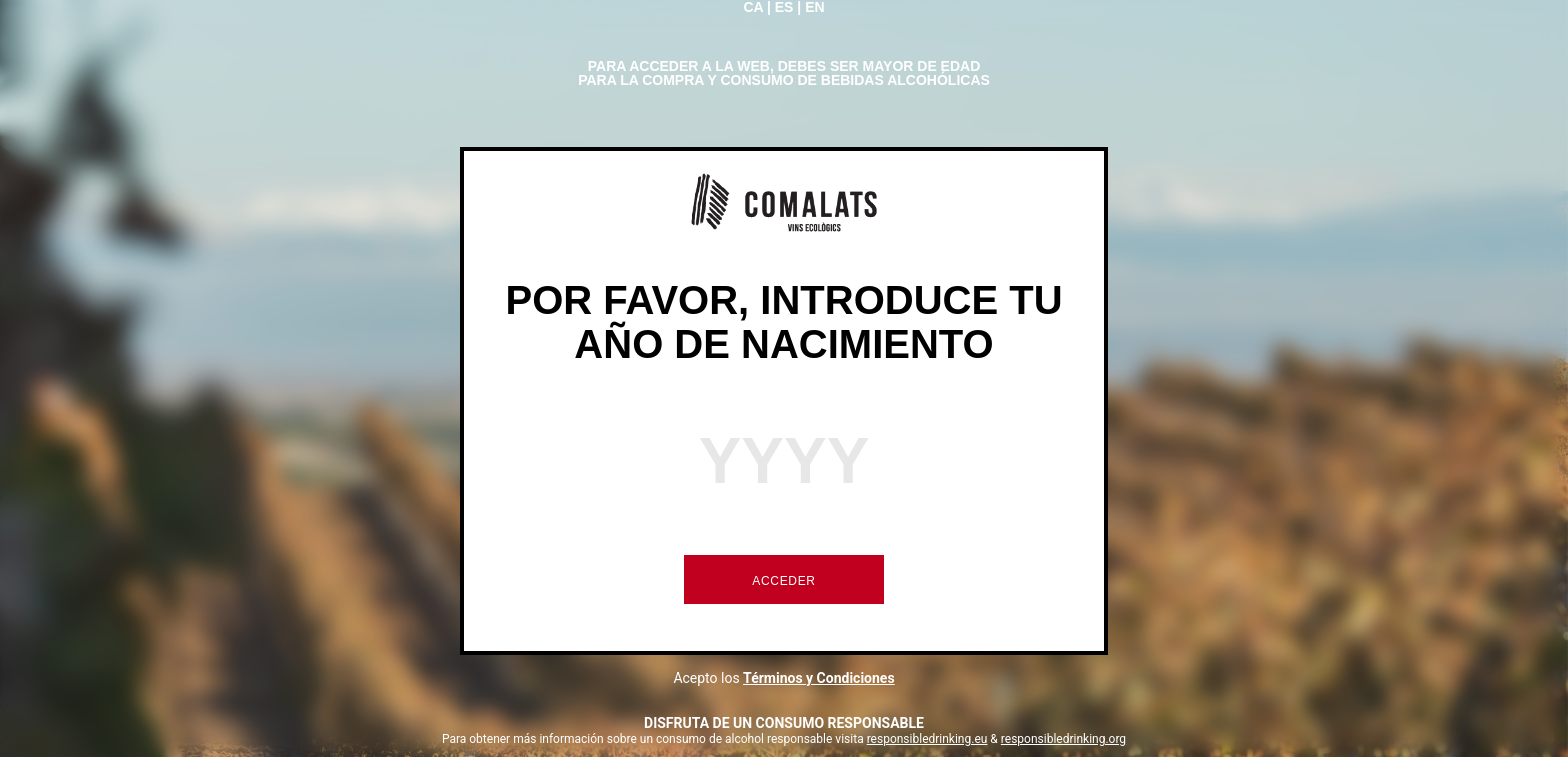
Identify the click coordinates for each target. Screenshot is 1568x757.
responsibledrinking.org (1063, 739)
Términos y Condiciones (819, 678)
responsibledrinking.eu (927, 739)
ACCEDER (783, 581)
